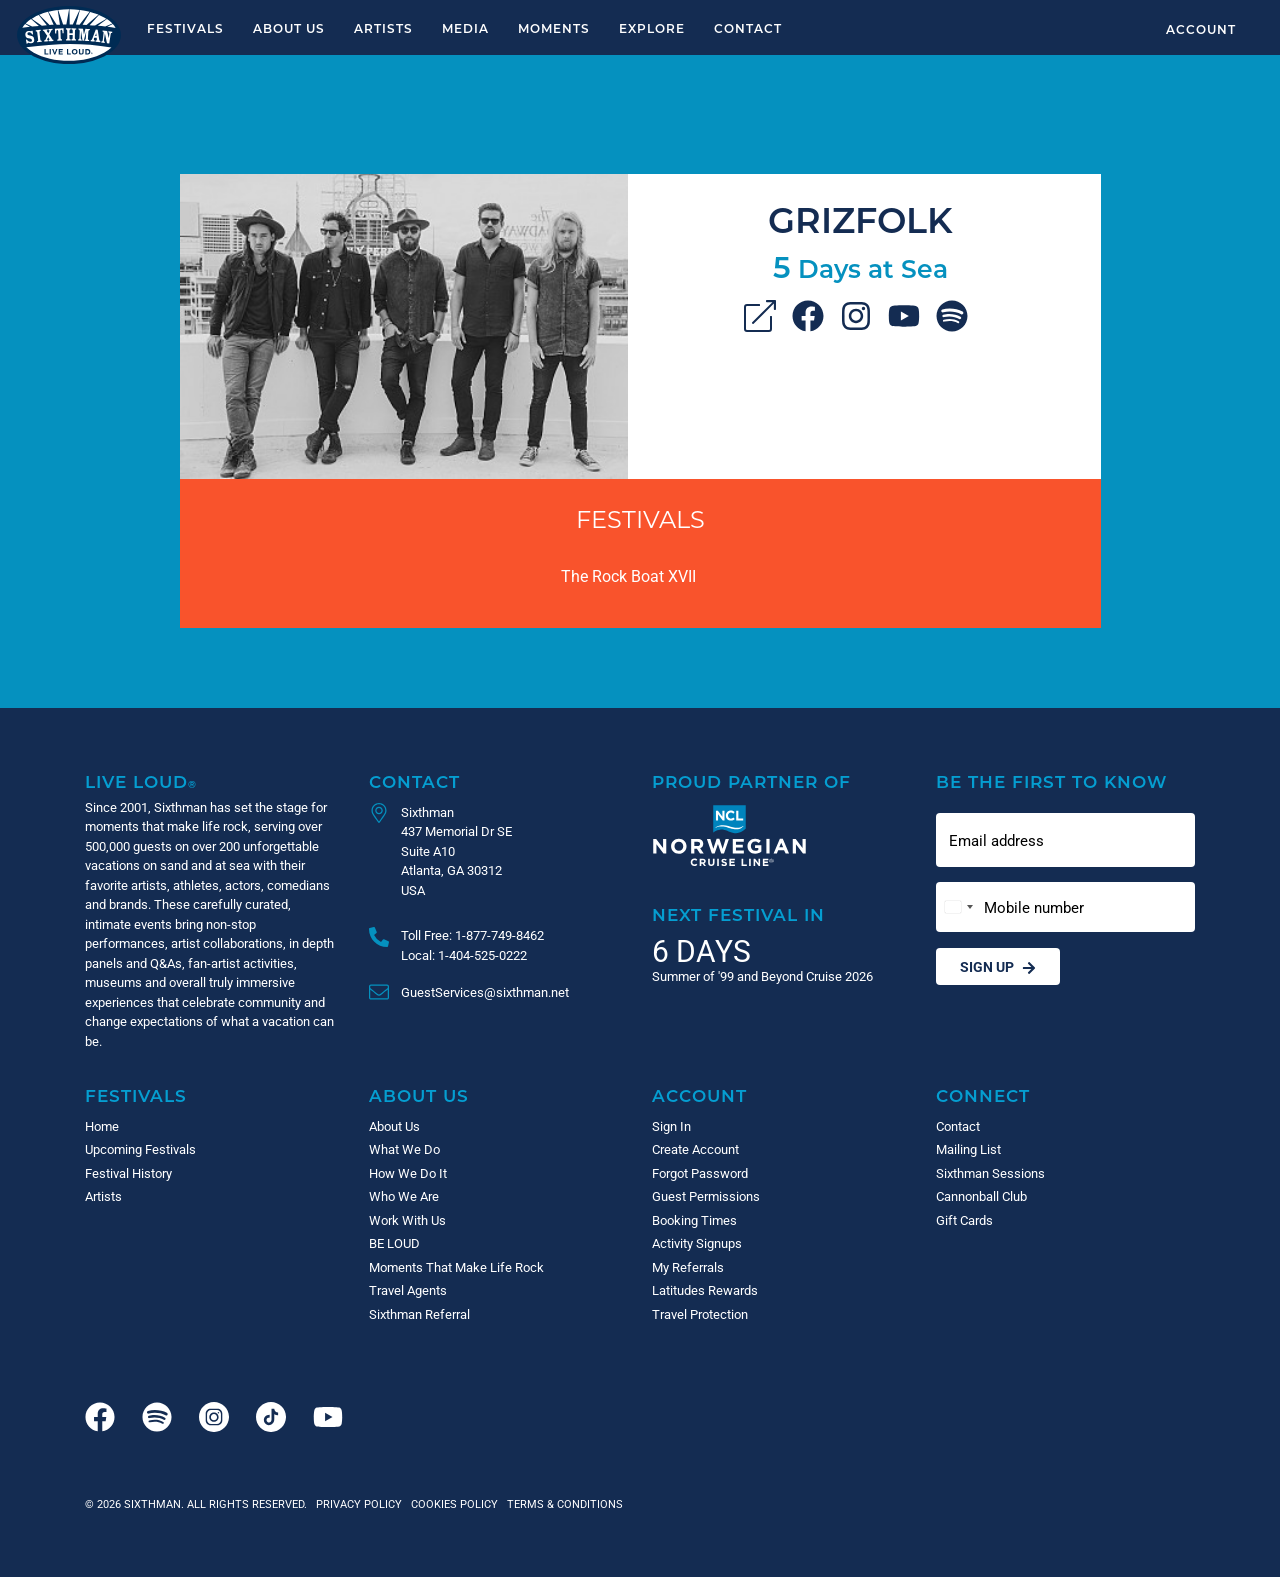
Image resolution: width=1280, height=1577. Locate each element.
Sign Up (998, 966)
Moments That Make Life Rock (456, 1267)
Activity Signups (697, 1243)
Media (465, 28)
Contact (748, 28)
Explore (652, 28)
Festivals (185, 28)
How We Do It (408, 1173)
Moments (554, 28)
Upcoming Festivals (140, 1149)
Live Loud (141, 781)
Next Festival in (738, 914)
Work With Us (407, 1220)
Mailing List (968, 1149)
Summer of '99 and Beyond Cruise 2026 (762, 976)
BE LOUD (394, 1243)
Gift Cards (964, 1220)
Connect (983, 1095)
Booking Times (694, 1220)
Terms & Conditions (562, 1503)
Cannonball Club (981, 1196)
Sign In (671, 1126)
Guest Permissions (706, 1196)
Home (102, 1126)
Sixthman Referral (419, 1314)
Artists (383, 28)
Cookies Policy (451, 1503)
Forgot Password (700, 1173)
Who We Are (404, 1196)
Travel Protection (700, 1314)
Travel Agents (408, 1290)
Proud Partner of (751, 781)
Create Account (695, 1149)
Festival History (128, 1173)
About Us (289, 28)
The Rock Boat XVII (628, 575)
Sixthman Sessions (990, 1173)
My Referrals (688, 1267)
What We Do (404, 1149)
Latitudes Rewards (705, 1290)
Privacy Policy (359, 1503)
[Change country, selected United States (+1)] (958, 907)
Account (1201, 29)
